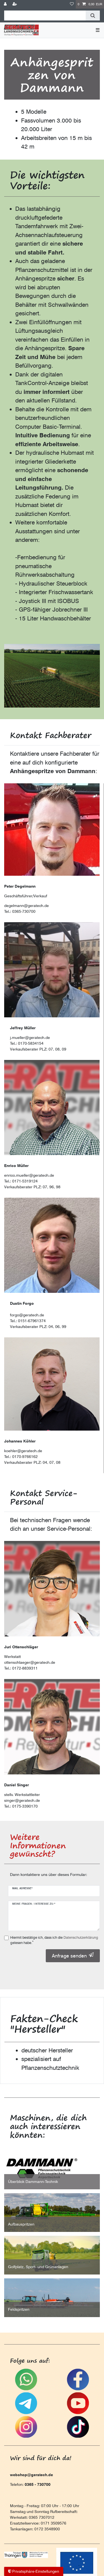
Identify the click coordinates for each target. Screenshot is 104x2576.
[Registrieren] (15, 4)
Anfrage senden (73, 1956)
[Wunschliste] (72, 4)
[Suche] (93, 15)
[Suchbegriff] (45, 15)
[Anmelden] (6, 4)
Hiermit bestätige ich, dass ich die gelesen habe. (54, 1940)
